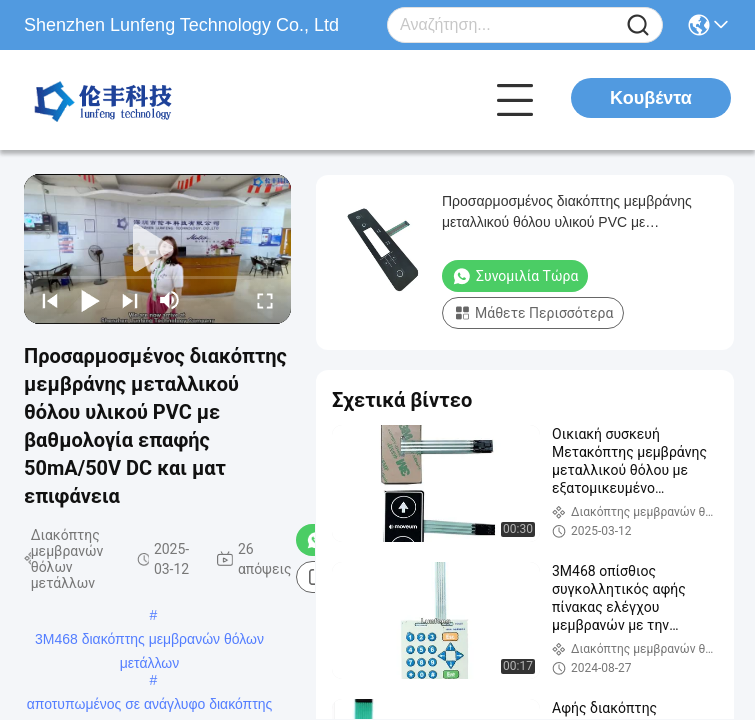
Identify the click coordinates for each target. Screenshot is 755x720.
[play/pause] (90, 300)
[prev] (50, 300)
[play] (158, 249)
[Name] (638, 25)
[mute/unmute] (170, 300)
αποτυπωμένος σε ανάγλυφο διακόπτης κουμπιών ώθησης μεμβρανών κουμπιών (150, 706)
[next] (130, 300)
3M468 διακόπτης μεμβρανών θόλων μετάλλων (149, 641)
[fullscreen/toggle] (265, 300)
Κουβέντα (651, 98)
